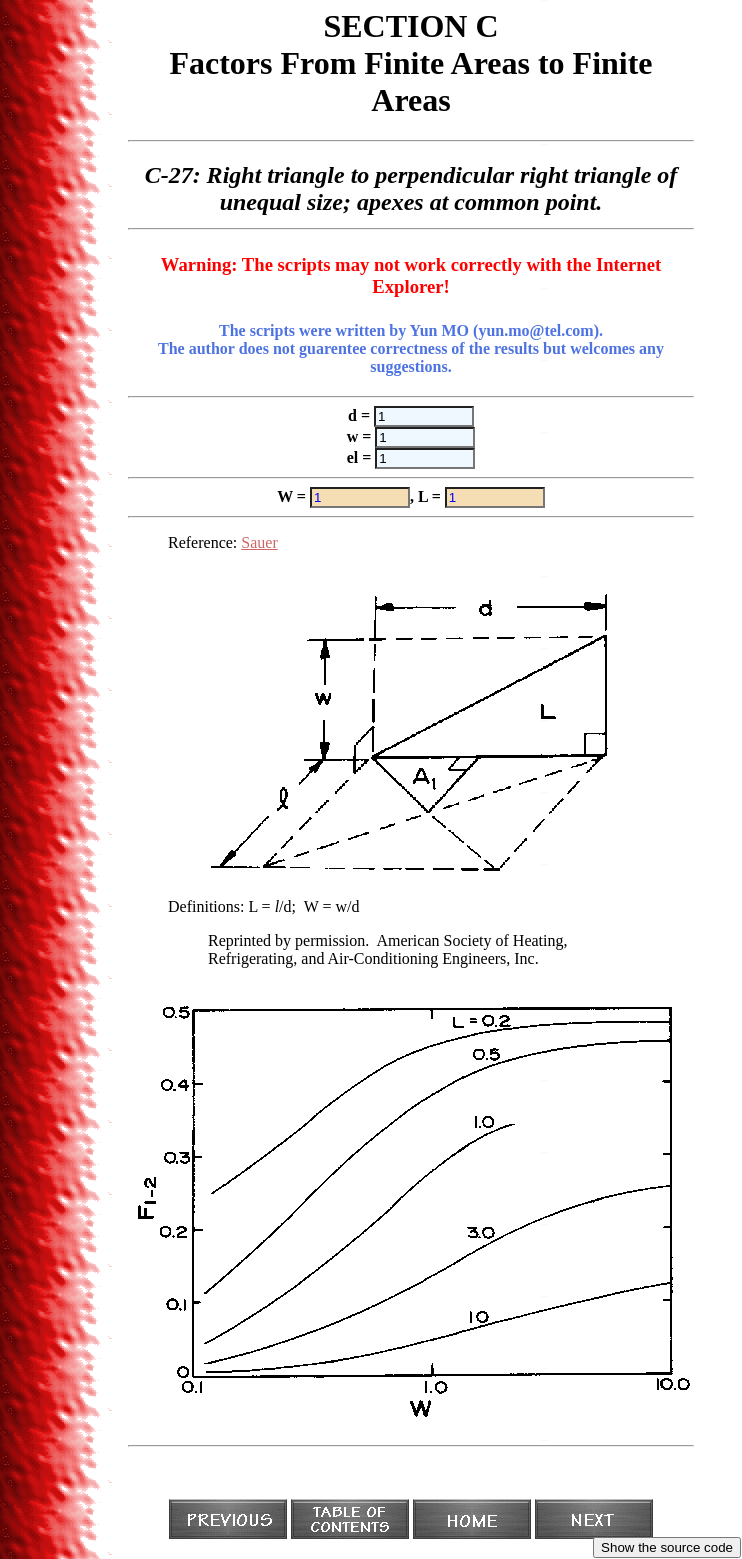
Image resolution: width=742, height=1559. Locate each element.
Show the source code (667, 1547)
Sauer (259, 542)
